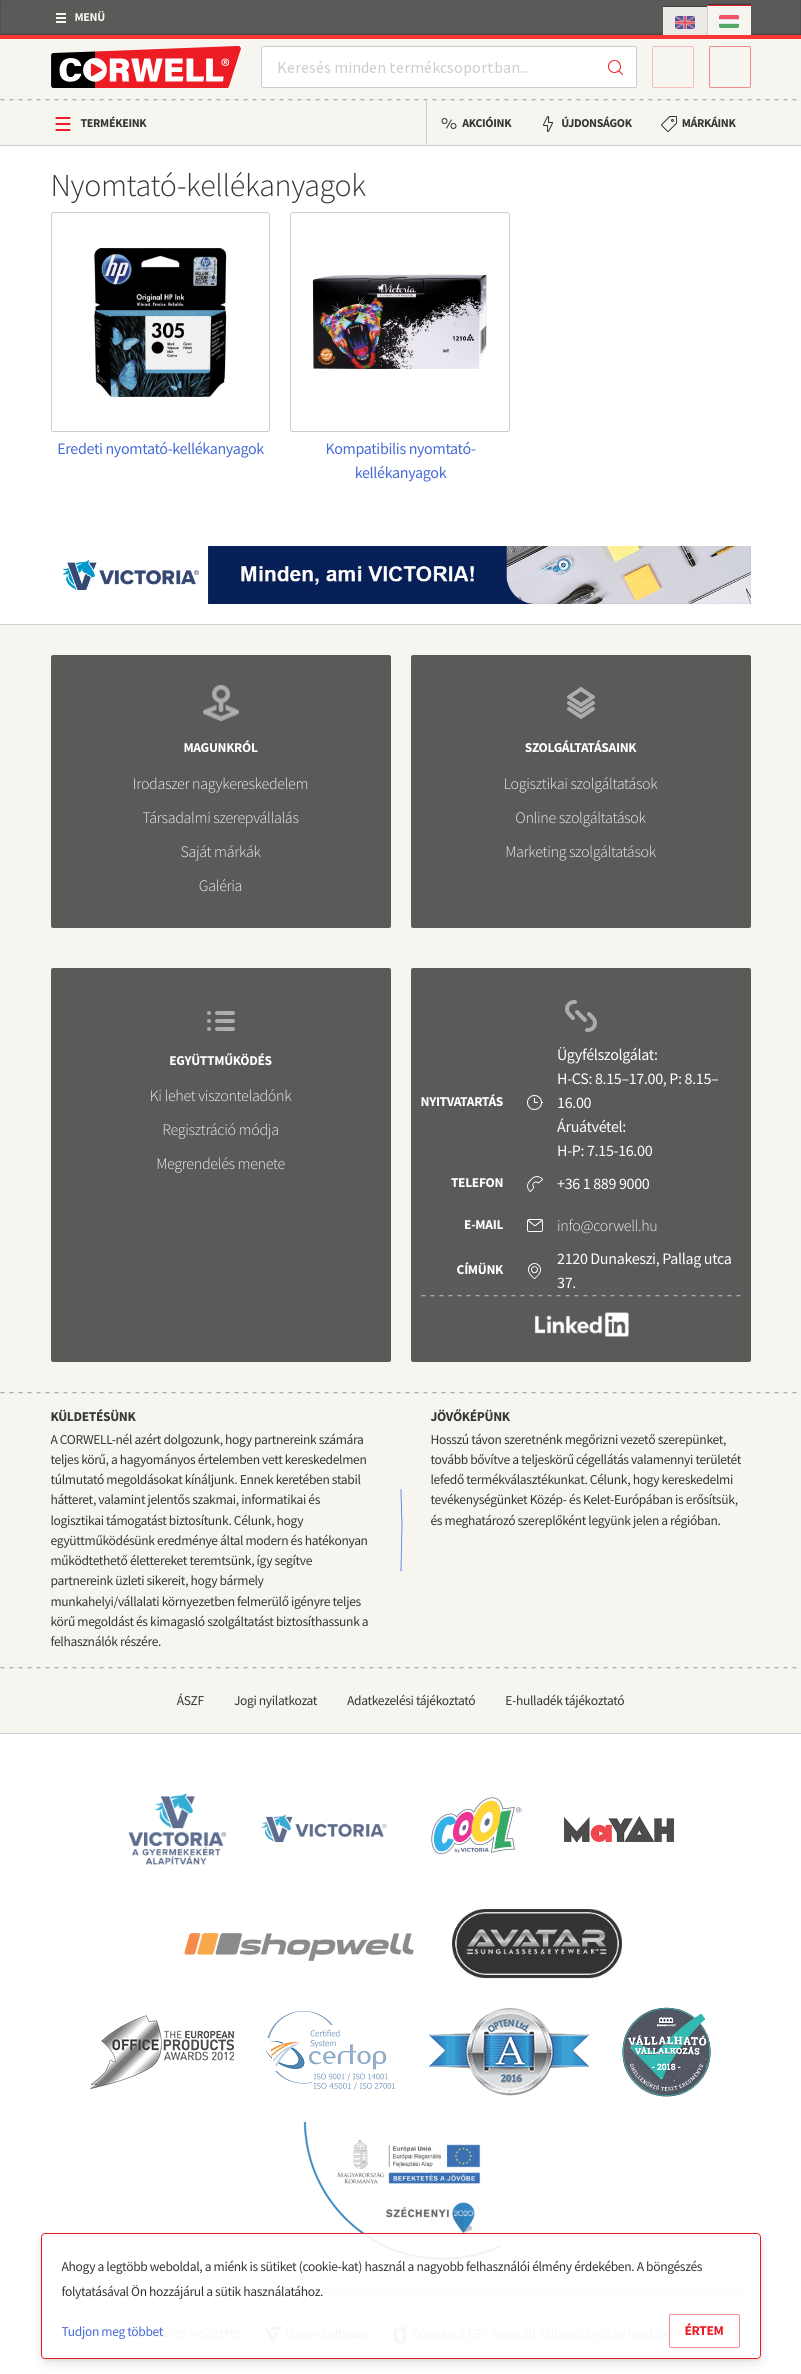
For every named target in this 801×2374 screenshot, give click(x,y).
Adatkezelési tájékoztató (411, 1700)
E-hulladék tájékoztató (564, 1700)
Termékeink (114, 123)
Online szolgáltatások (580, 818)
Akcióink (486, 123)
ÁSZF (190, 1700)
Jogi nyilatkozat (275, 1700)
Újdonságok (596, 123)
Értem (704, 2330)
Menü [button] (90, 17)
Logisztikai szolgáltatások (581, 784)
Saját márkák (220, 852)
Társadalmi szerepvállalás (220, 818)
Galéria (220, 886)
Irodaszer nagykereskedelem (220, 784)
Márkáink (709, 123)
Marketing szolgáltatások (580, 852)
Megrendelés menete (220, 1164)
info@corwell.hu (607, 1226)
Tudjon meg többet (112, 2331)
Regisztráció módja (220, 1130)
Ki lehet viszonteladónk (221, 1096)
